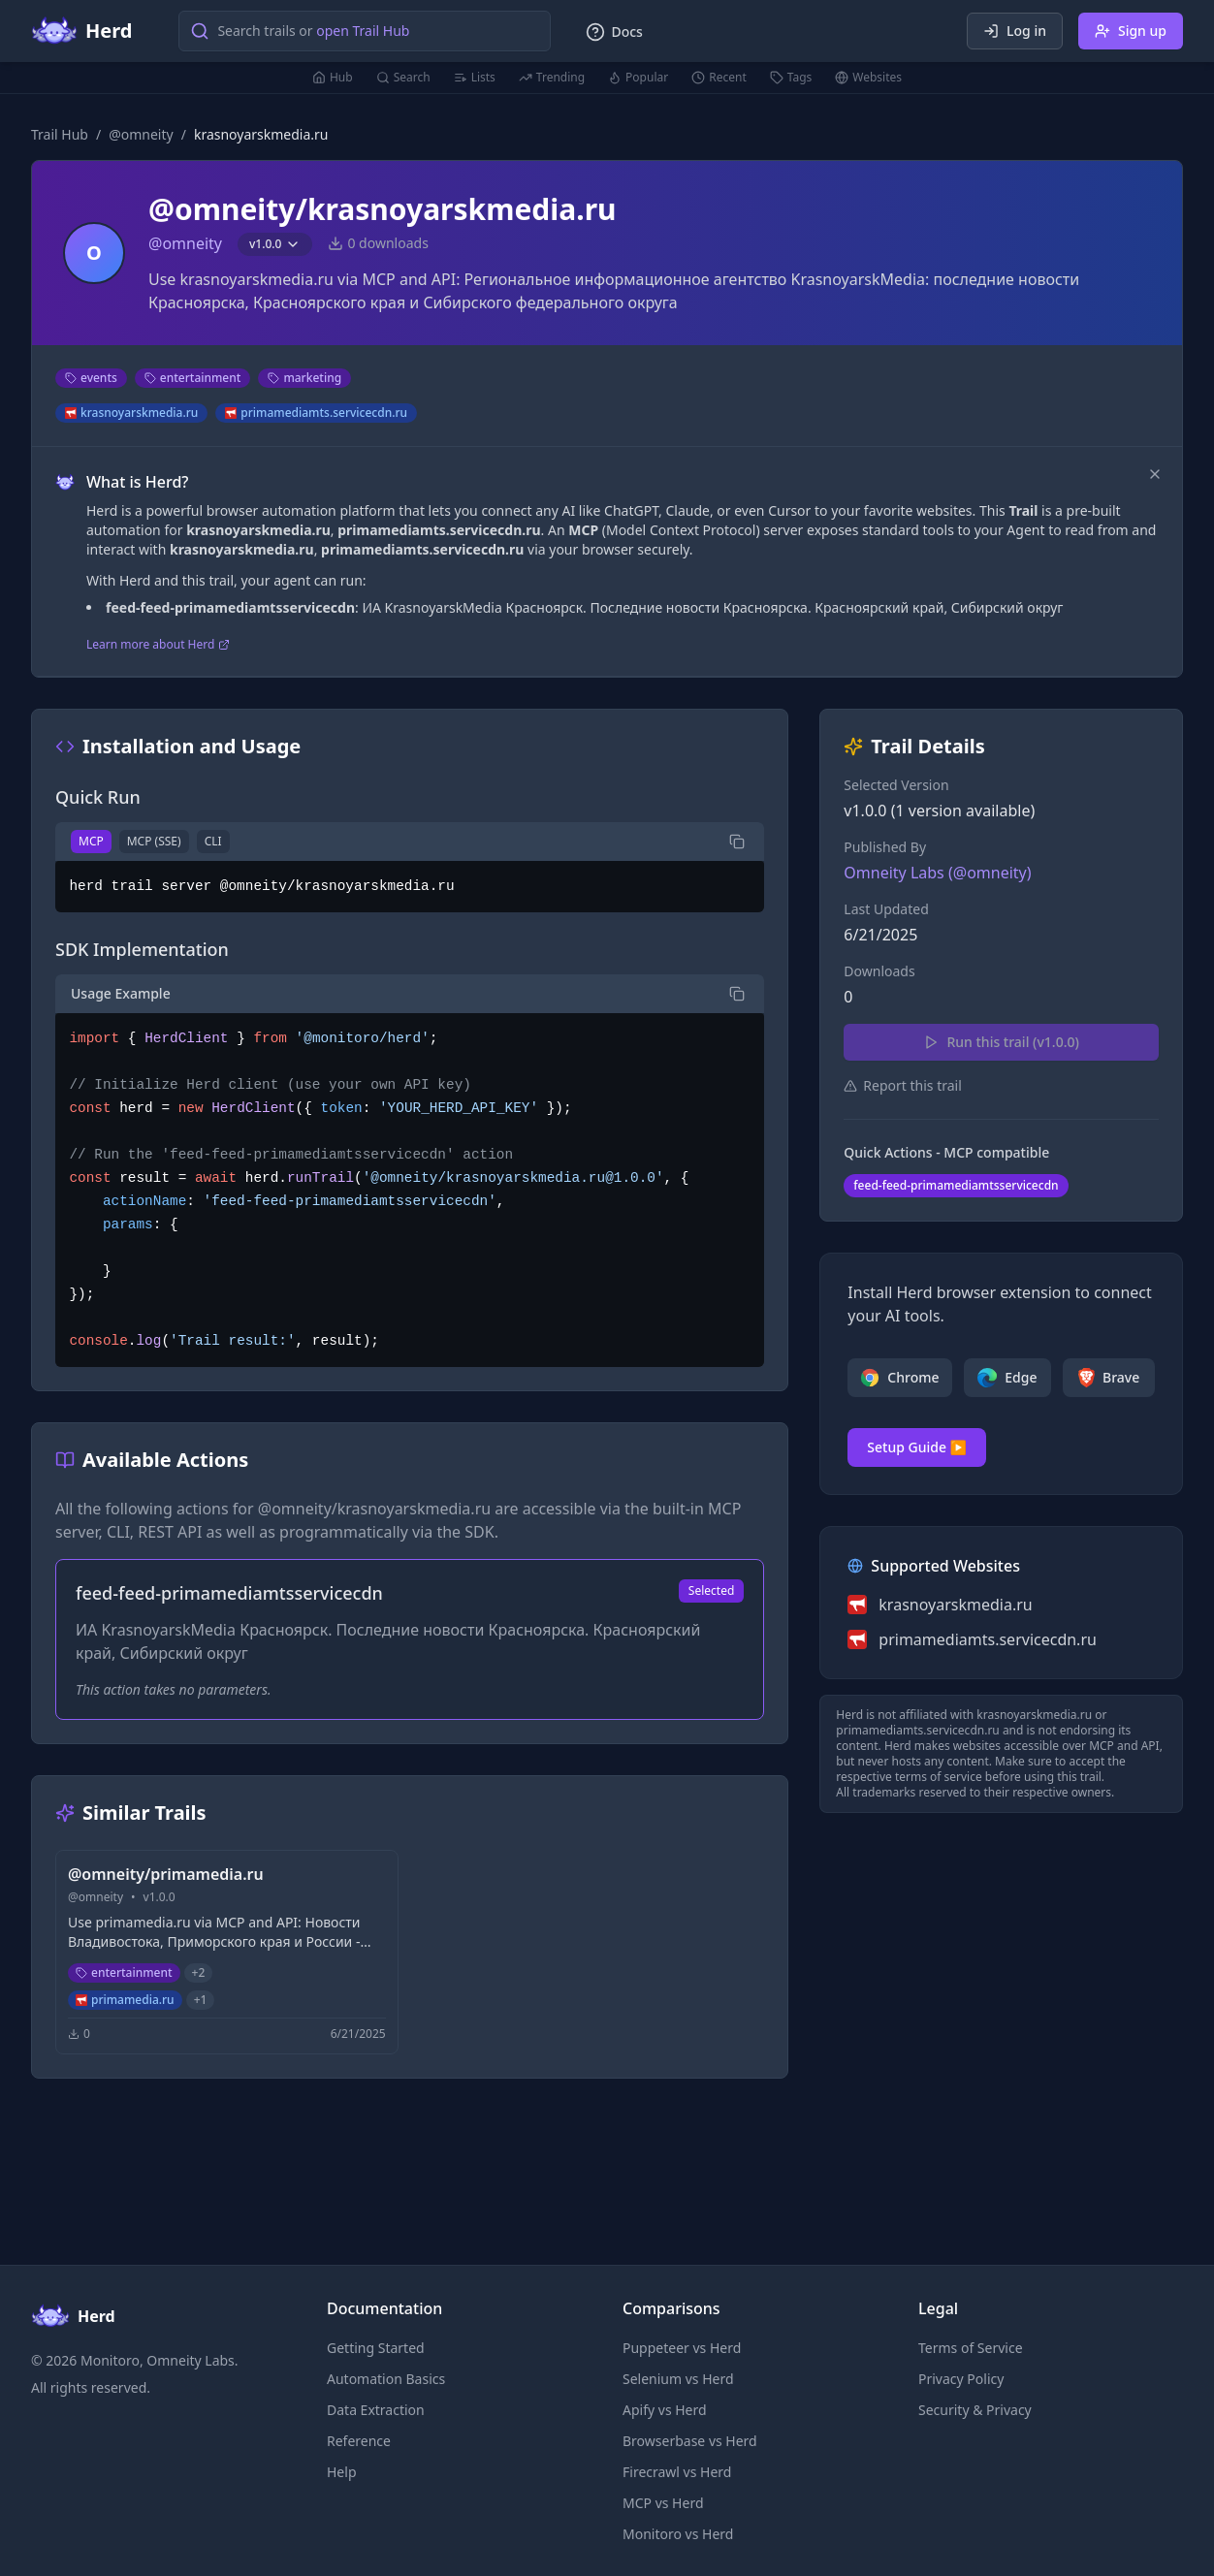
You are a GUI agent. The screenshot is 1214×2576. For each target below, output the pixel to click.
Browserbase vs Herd (690, 2441)
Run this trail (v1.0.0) (1000, 1042)
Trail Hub (59, 134)
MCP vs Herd (663, 2503)
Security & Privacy (975, 2410)
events (91, 377)
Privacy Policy (961, 2378)
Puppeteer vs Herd (682, 2347)
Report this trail (902, 1085)
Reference (359, 2441)
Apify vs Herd (665, 2410)
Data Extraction (376, 2410)
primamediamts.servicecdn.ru (316, 412)
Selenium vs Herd (678, 2378)
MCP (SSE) (154, 841)
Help (342, 2472)
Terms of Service (970, 2347)
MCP (91, 841)
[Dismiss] (1154, 474)
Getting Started (376, 2347)
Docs (614, 32)
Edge (1007, 1377)
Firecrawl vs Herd (677, 2472)
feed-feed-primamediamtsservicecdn (955, 1185)
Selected (711, 1590)
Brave (1108, 1377)
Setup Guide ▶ (917, 1447)
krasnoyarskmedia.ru (131, 412)
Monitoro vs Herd (678, 2534)
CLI (213, 841)
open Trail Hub (362, 30)
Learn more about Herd (158, 644)
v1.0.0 (275, 244)
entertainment (192, 377)
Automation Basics (386, 2378)
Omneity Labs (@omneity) (937, 872)
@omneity (141, 134)
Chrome (899, 1377)
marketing (304, 377)
